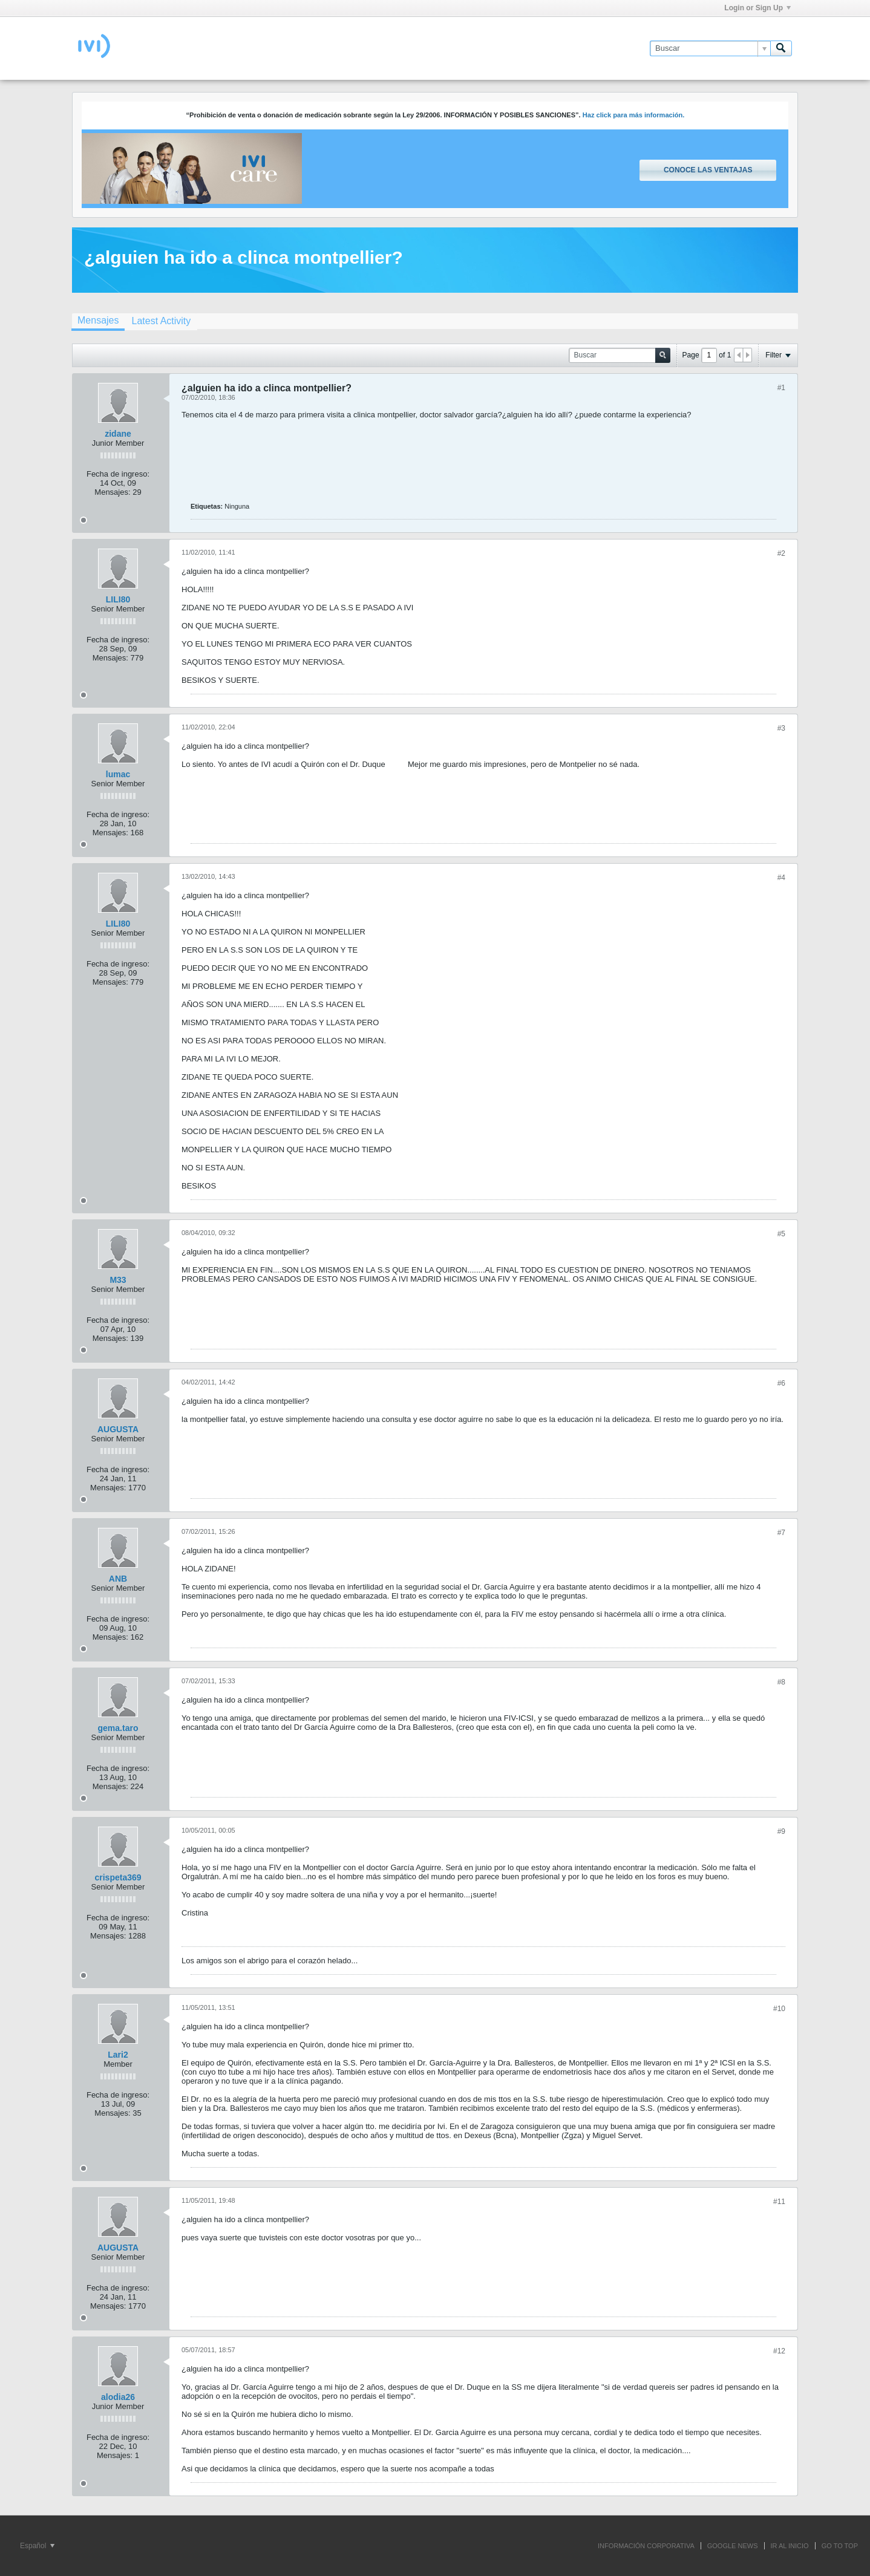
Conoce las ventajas (708, 170)
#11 (779, 2201)
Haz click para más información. (634, 115)
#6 (781, 1383)
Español (37, 2546)
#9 (781, 1831)
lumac (118, 774)
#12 (779, 2351)
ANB (118, 1578)
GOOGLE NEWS (732, 2545)
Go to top (840, 2545)
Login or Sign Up (757, 8)
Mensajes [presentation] (98, 320)
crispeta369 (117, 1877)
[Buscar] (710, 48)
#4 (781, 877)
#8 (781, 1682)
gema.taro (118, 1728)
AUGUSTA (118, 1429)
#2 (781, 553)
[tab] (98, 322)
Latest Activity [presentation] (161, 321)
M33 (118, 1280)
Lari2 (118, 2054)
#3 (781, 728)
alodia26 (118, 2397)
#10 (779, 2008)
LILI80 (118, 599)
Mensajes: (112, 492)
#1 (781, 387)
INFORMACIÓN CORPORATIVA (646, 2545)
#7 (781, 1532)
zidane (118, 434)
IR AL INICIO (790, 2545)
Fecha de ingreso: (118, 473)
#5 (781, 1234)
